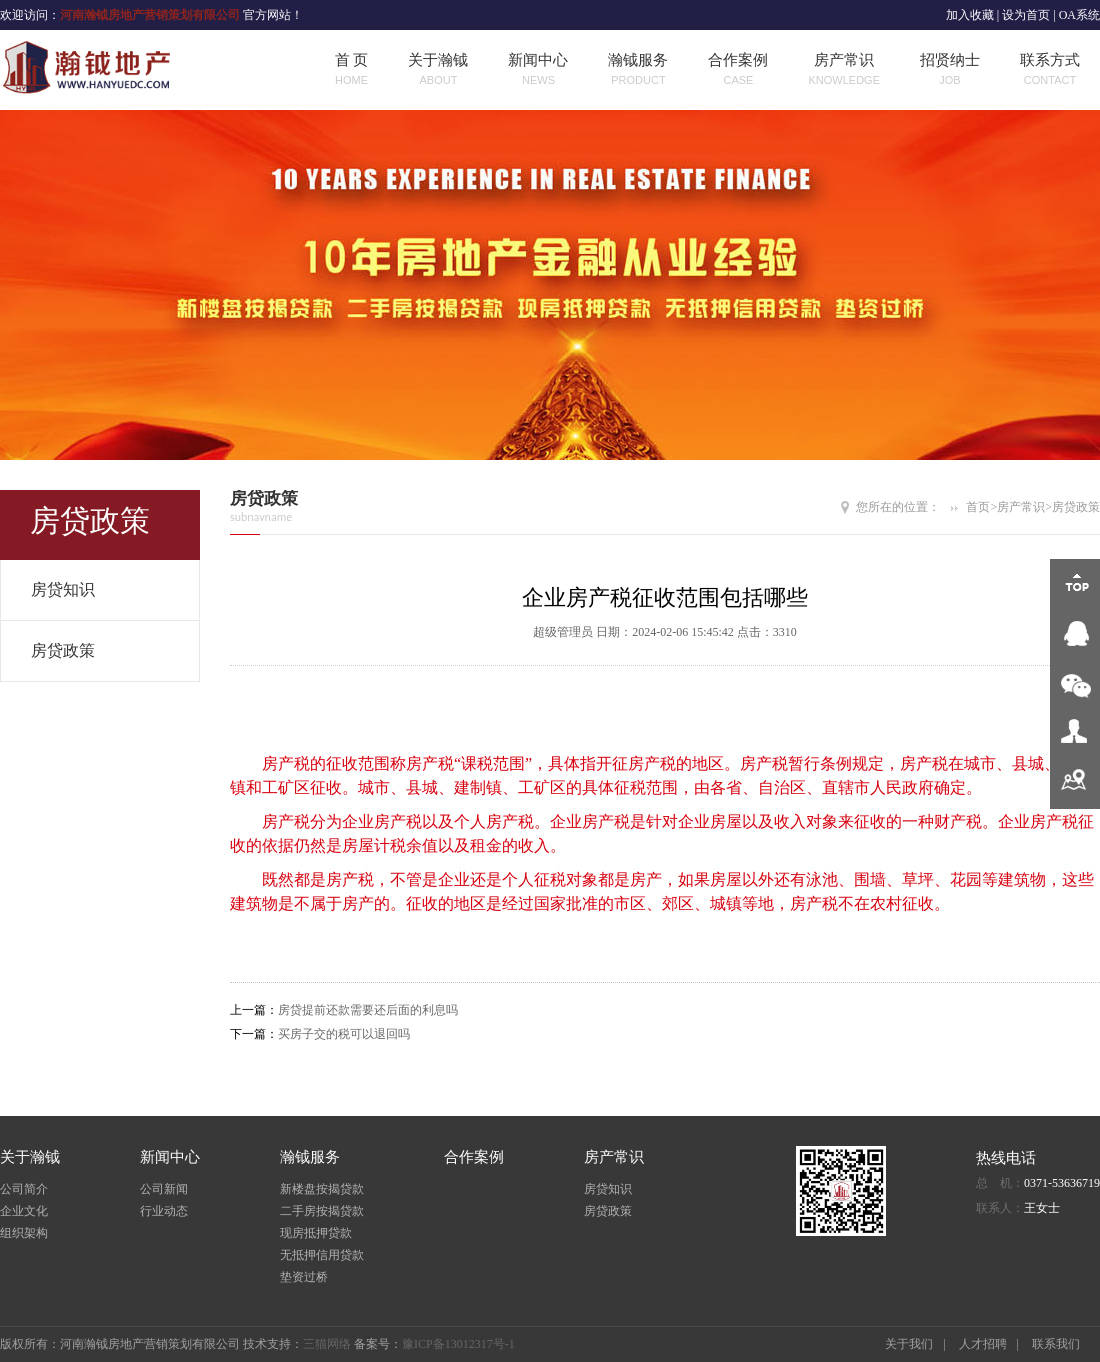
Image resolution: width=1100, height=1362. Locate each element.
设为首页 (1026, 15)
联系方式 (1050, 71)
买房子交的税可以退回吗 (344, 1034)
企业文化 (24, 1211)
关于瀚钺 (438, 71)
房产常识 (844, 71)
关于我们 (909, 1344)
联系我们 (1056, 1344)
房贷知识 (63, 589)
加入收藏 (970, 15)
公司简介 (24, 1189)
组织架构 (24, 1233)
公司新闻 (164, 1189)
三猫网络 (327, 1344)
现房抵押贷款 (316, 1233)
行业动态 (164, 1211)
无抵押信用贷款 (322, 1255)
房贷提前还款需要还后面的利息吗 (368, 1010)
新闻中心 (538, 71)
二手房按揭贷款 (322, 1211)
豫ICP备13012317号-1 (458, 1344)
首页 (978, 507)
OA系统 (1079, 15)
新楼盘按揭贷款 (322, 1189)
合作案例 (738, 71)
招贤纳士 (950, 71)
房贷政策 (63, 650)
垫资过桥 (304, 1277)
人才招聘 (983, 1344)
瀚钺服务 (638, 71)
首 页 (352, 71)
